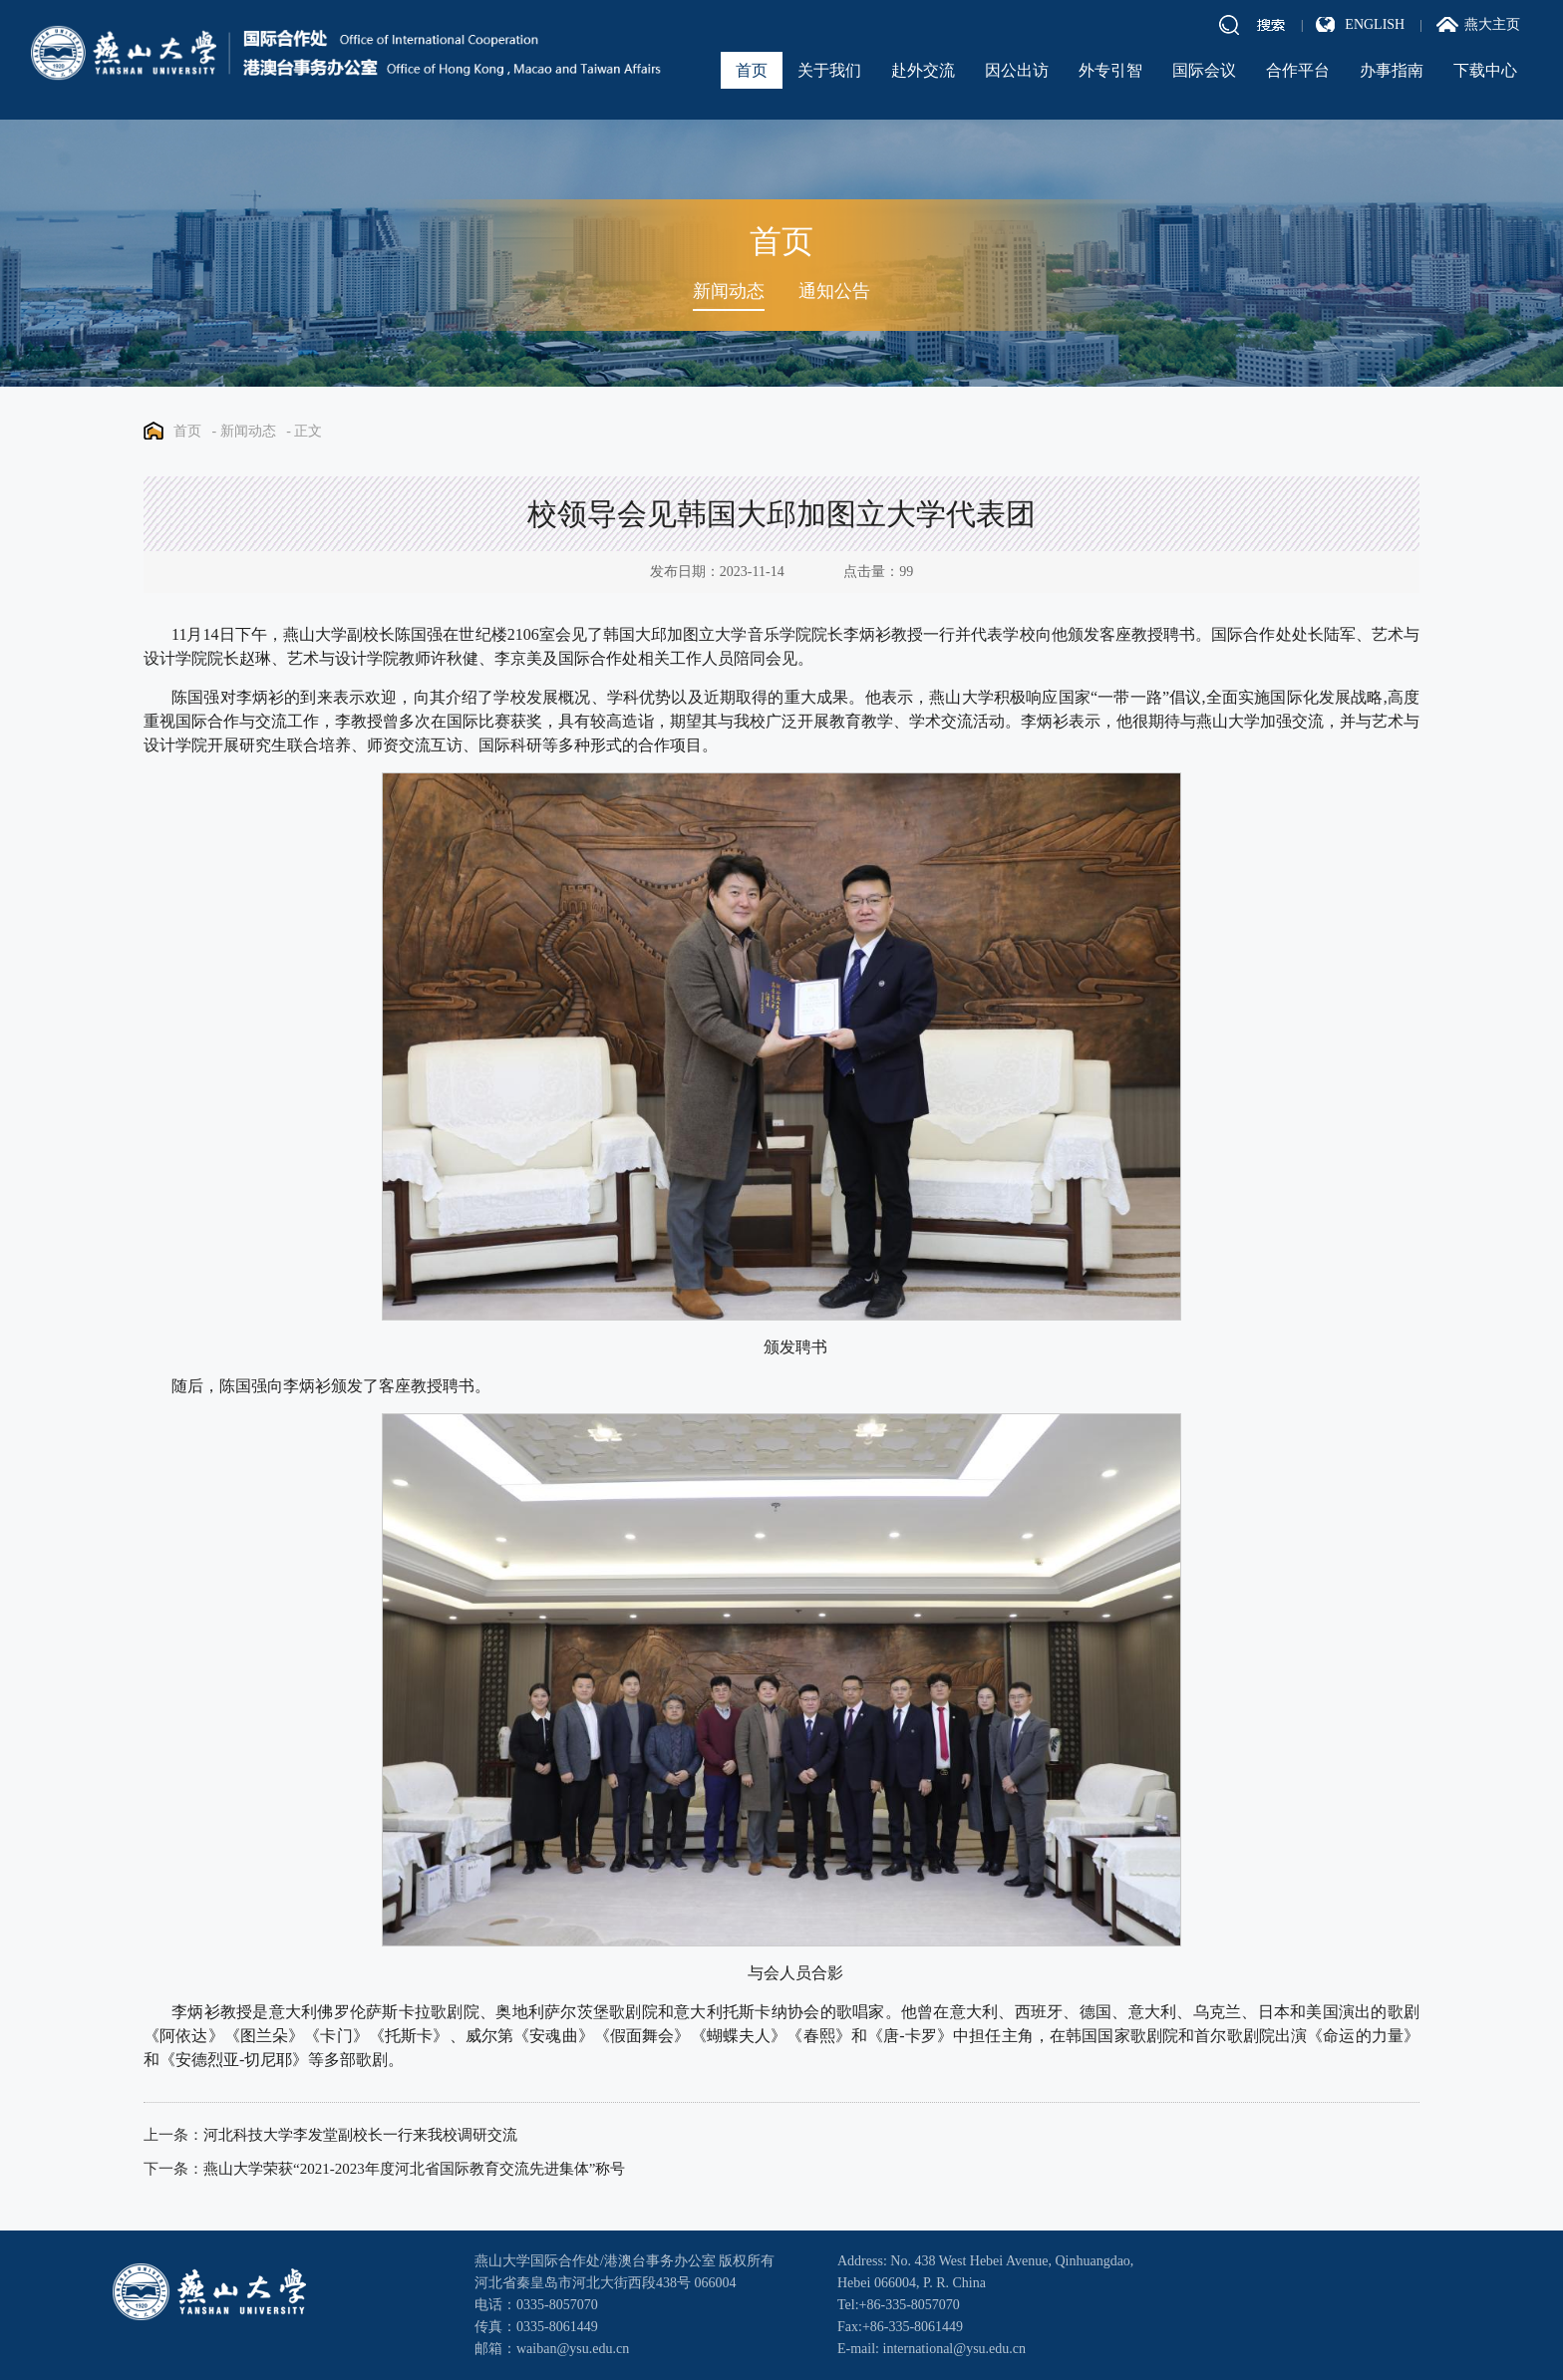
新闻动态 (729, 291)
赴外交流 (923, 70)
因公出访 (1017, 70)
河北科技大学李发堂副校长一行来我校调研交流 (360, 2135)
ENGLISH (1375, 24)
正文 (308, 431)
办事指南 (1391, 70)
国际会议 (1204, 70)
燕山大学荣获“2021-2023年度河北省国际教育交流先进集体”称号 (414, 2169)
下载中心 (1485, 70)
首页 (752, 70)
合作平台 (1298, 70)
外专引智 (1110, 70)
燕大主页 (1492, 24)
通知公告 (834, 291)
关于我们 (829, 70)
